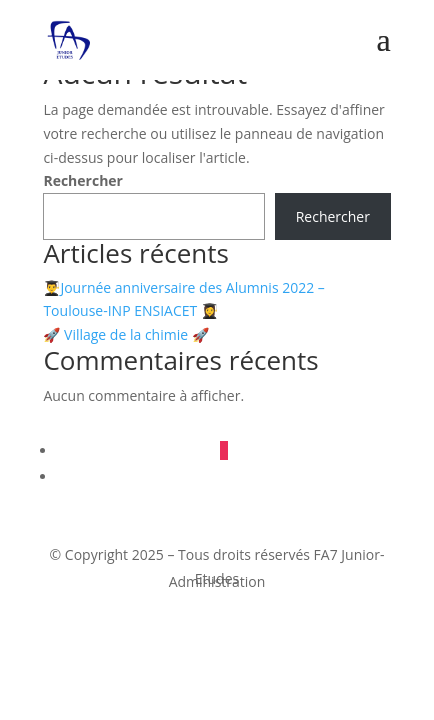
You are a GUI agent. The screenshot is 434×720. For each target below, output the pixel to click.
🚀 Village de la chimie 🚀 (125, 334)
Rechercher (83, 180)
